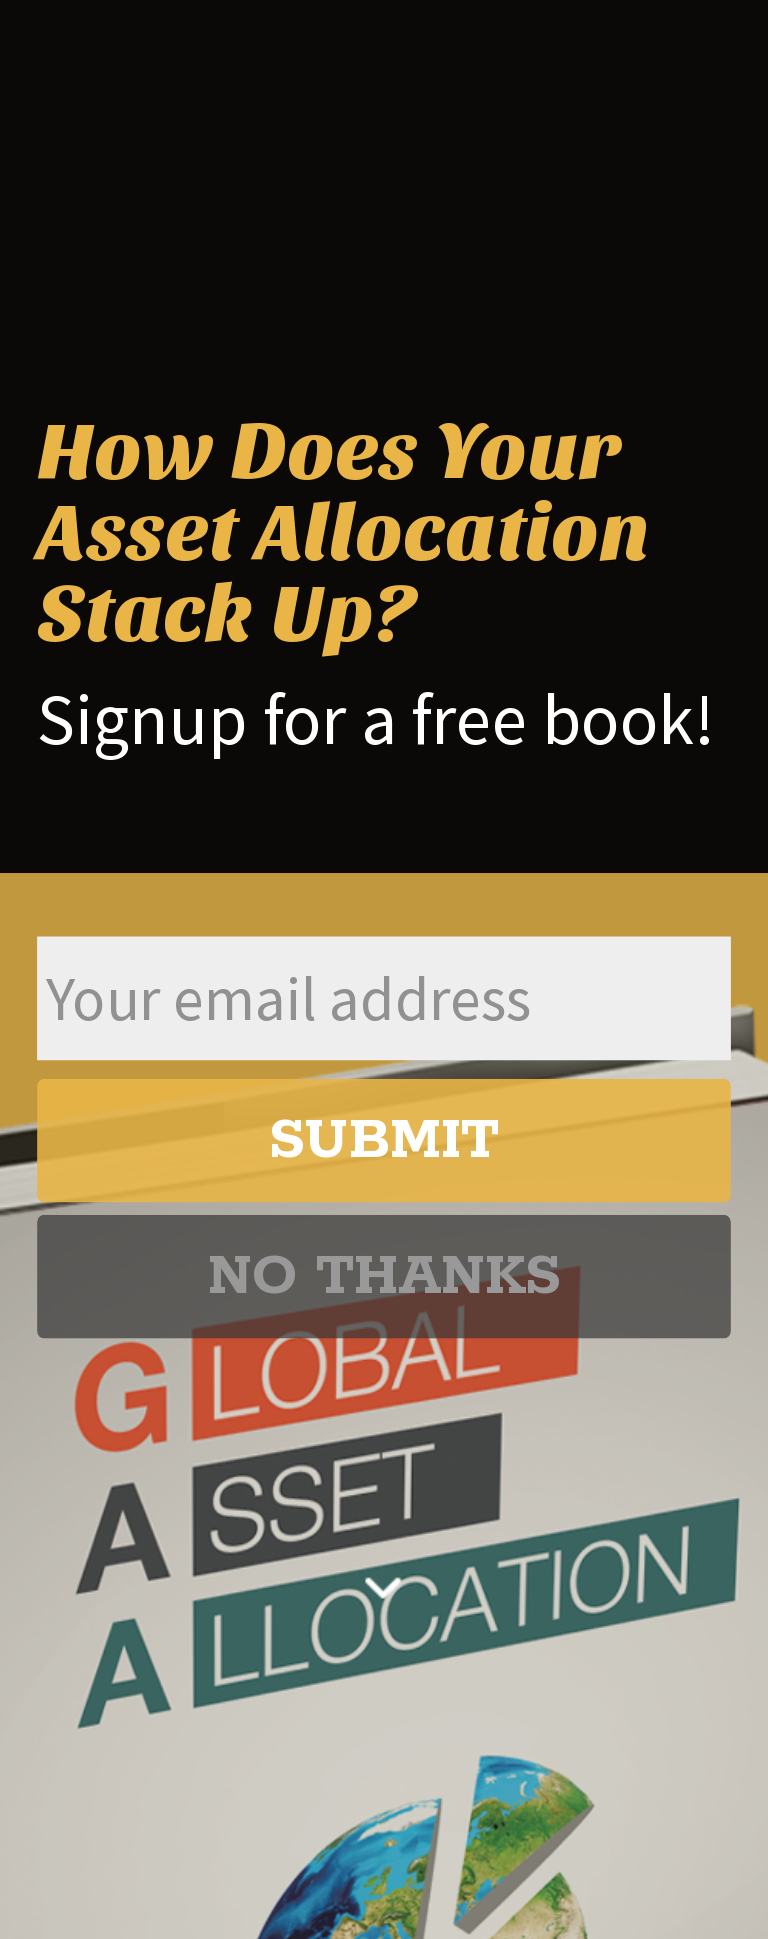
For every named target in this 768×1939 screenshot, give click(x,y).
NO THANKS (384, 1276)
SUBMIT (384, 1140)
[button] (384, 532)
